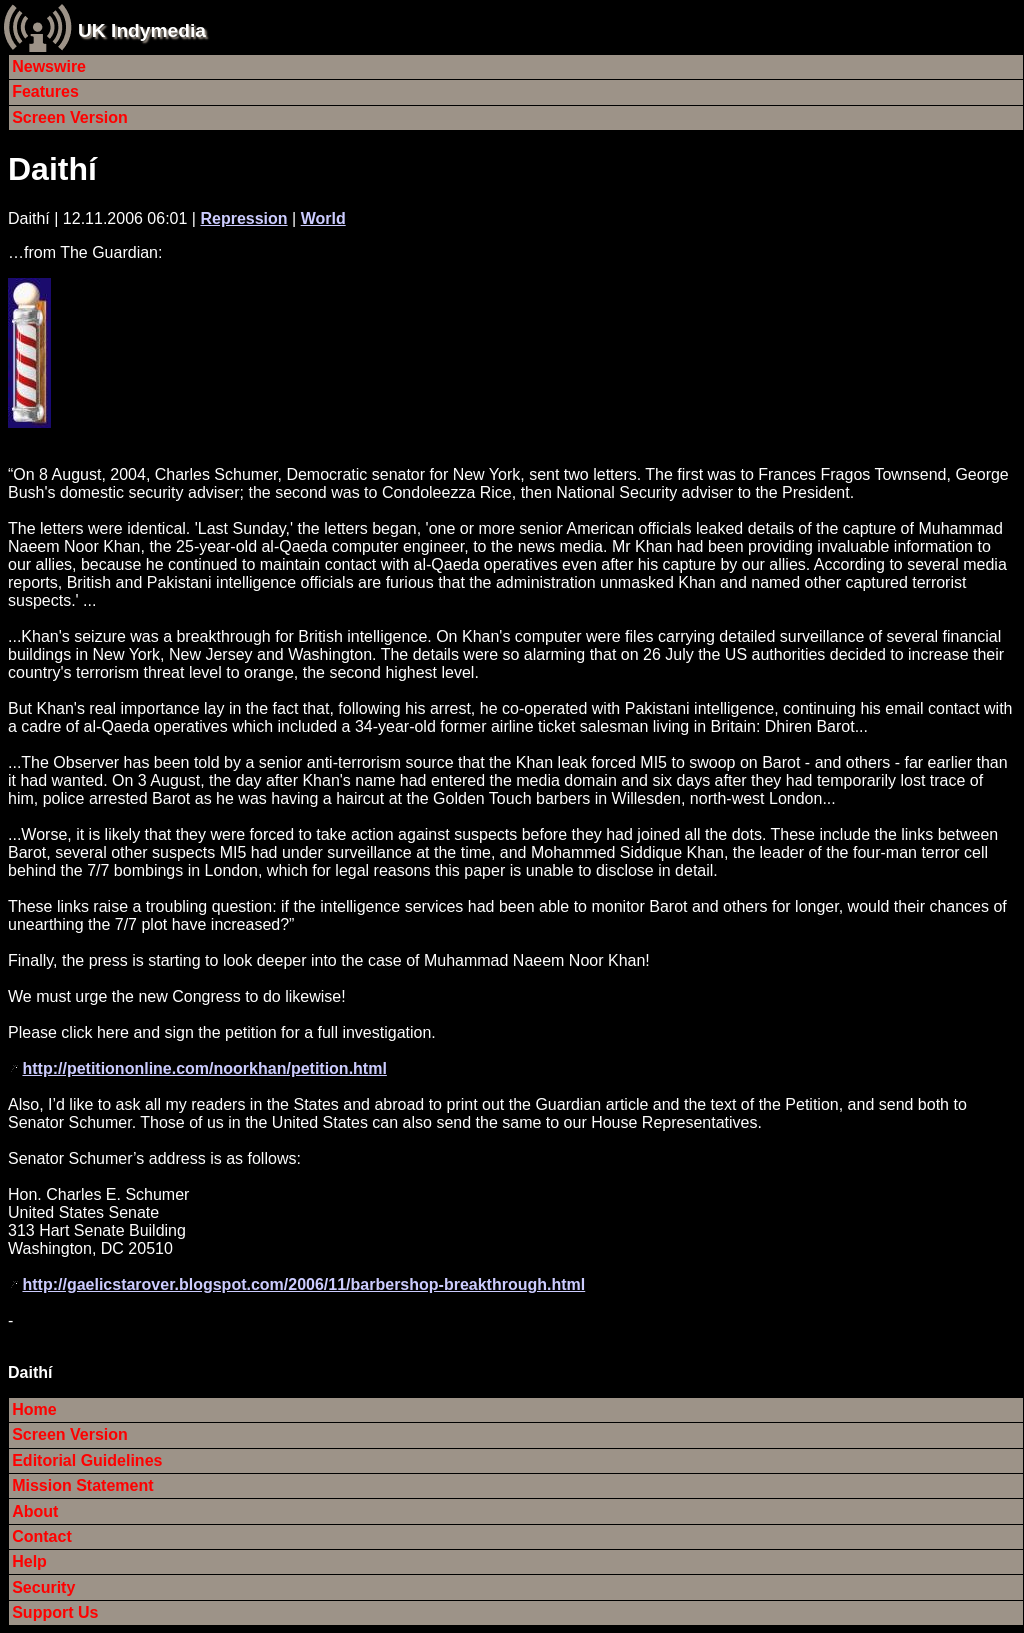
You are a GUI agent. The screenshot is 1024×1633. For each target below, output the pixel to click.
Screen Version (70, 117)
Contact (42, 1536)
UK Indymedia (142, 30)
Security (43, 1587)
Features (45, 91)
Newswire (49, 66)
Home (34, 1409)
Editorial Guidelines (87, 1460)
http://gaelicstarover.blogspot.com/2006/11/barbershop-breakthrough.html (303, 1284)
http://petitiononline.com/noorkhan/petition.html (204, 1068)
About (35, 1511)
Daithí (52, 169)
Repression (243, 218)
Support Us (55, 1612)
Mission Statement (82, 1485)
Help (29, 1561)
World (323, 218)
